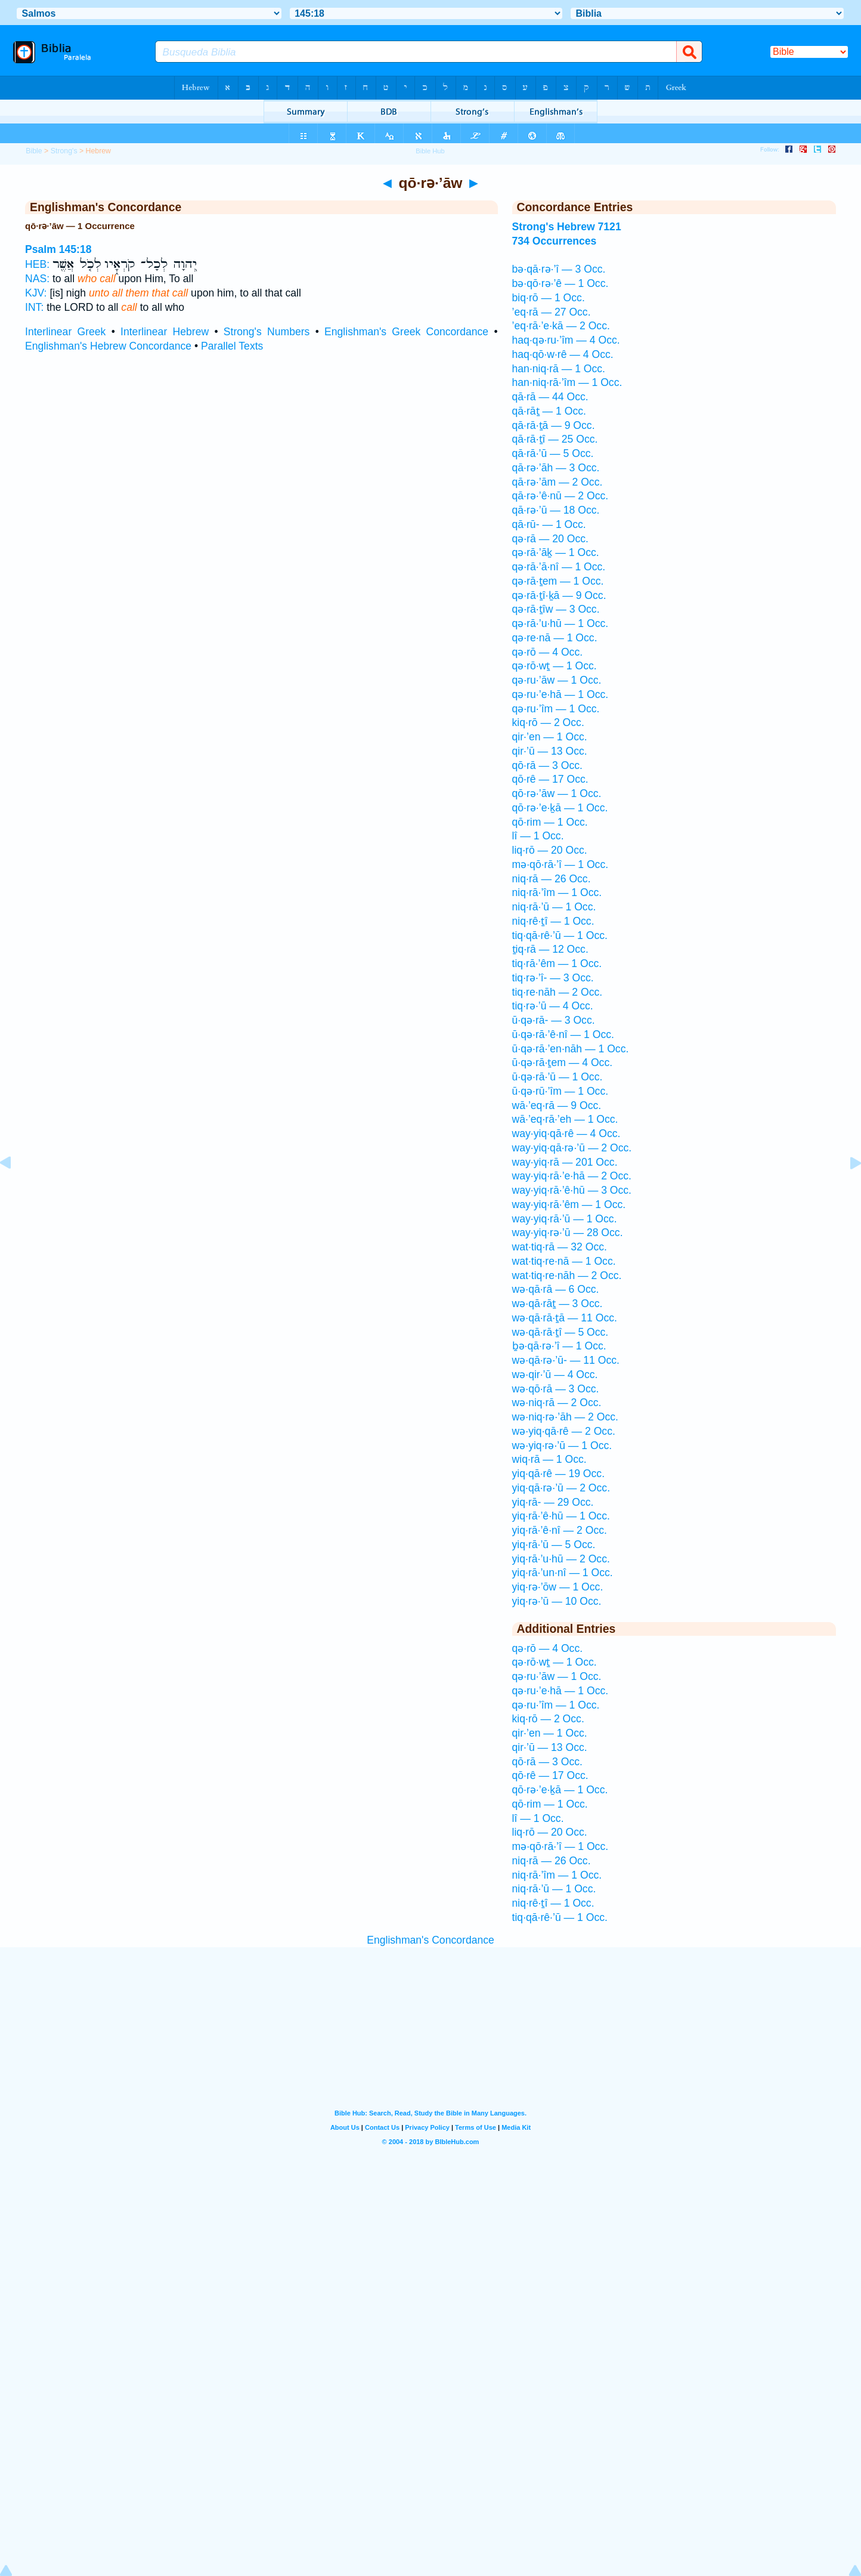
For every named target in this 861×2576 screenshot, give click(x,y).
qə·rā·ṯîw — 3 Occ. (556, 609)
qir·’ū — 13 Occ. (549, 751)
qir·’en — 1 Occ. (549, 737)
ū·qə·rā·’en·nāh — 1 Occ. (570, 1049)
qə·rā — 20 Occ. (550, 539)
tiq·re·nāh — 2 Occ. (557, 992)
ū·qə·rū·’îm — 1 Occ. (560, 1091)
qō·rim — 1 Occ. (550, 822)
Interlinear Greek (65, 332)
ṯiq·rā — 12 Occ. (550, 949)
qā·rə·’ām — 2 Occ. (557, 482)
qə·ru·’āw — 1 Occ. (557, 680)
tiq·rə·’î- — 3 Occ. (553, 978)
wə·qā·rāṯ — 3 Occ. (557, 1303)
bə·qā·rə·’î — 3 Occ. (559, 269)
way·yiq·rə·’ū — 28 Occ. (567, 1232)
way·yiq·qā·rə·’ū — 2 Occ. (572, 1148)
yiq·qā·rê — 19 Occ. (558, 1473)
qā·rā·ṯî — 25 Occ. (555, 439)
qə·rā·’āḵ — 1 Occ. (555, 552)
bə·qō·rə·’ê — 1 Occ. (560, 283)
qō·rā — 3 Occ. (547, 765)
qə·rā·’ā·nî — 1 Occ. (559, 567)
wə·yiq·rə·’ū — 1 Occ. (562, 1445)
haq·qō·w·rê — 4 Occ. (563, 354)
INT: (34, 307)
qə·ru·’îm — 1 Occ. (556, 709)
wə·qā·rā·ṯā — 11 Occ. (564, 1318)
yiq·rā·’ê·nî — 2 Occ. (559, 1530)
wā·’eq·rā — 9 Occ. (557, 1105)
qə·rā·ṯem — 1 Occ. (558, 581)
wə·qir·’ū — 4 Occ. (555, 1374)
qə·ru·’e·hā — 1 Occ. (560, 694)
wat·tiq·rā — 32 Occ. (559, 1247)
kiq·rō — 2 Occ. (548, 722)
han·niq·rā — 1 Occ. (558, 369)
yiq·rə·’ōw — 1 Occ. (557, 1587)
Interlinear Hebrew (164, 332)
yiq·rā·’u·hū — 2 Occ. (561, 1559)
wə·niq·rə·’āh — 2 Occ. (565, 1417)
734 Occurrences (554, 241)
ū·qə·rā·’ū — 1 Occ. (557, 1077)
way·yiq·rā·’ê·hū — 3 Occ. (571, 1190)
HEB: (37, 264)
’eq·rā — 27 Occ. (551, 312)
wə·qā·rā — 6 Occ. (555, 1289)
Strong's (64, 151)
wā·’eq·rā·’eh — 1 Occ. (565, 1119)
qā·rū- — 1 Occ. (549, 524)
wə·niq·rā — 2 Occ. (557, 1403)
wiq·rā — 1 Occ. (549, 1459)
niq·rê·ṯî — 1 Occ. (553, 921)
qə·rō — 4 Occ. (547, 652)
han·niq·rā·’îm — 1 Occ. (567, 382)
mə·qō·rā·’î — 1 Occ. (560, 864)
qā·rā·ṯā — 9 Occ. (553, 425)
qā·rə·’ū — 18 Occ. (556, 510)
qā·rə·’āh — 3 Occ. (556, 468)
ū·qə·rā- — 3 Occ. (553, 1020)
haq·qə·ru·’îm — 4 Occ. (566, 340)
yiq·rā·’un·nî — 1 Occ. (562, 1573)
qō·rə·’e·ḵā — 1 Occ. (560, 808)
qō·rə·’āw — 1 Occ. (557, 793)
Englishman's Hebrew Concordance (108, 346)
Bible (34, 151)
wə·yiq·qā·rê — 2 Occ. (563, 1431)
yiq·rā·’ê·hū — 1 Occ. (561, 1516)
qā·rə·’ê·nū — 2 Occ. (560, 496)
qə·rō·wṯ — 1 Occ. (554, 666)
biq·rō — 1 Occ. (548, 298)
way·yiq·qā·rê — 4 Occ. (566, 1133)
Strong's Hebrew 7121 (566, 227)
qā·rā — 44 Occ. (550, 397)
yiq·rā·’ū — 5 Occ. (554, 1544)
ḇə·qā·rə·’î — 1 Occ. (559, 1346)
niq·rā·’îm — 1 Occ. (557, 892)
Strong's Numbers (267, 332)
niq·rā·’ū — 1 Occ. (554, 907)
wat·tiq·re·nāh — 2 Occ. (567, 1275)
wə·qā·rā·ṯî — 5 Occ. (560, 1332)
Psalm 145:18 (58, 249)
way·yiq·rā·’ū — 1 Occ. (564, 1219)
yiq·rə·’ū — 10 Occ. (557, 1601)
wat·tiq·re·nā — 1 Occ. (564, 1261)
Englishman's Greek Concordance (406, 332)
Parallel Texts (232, 346)
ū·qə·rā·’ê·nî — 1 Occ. (563, 1034)
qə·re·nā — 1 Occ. (554, 638)
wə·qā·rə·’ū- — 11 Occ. (566, 1360)
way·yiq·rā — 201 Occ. (565, 1162)
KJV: (36, 293)
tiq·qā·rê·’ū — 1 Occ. (560, 935)
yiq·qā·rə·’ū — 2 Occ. (561, 1488)
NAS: (37, 279)
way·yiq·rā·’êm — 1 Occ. (569, 1204)
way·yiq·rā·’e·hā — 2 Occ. (571, 1176)
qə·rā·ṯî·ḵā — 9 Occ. (559, 595)
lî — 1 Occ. (538, 836)
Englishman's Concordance (430, 1940)
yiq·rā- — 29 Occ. (553, 1502)
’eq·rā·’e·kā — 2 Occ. (561, 326)
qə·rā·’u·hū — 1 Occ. (560, 623)
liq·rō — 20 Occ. (549, 850)
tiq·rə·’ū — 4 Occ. (552, 1006)
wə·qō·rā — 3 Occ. (555, 1389)
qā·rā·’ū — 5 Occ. (553, 453)
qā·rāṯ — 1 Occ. (549, 411)
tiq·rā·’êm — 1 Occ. (557, 963)
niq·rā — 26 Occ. (551, 879)
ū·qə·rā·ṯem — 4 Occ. (562, 1062)
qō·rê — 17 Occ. (550, 779)
